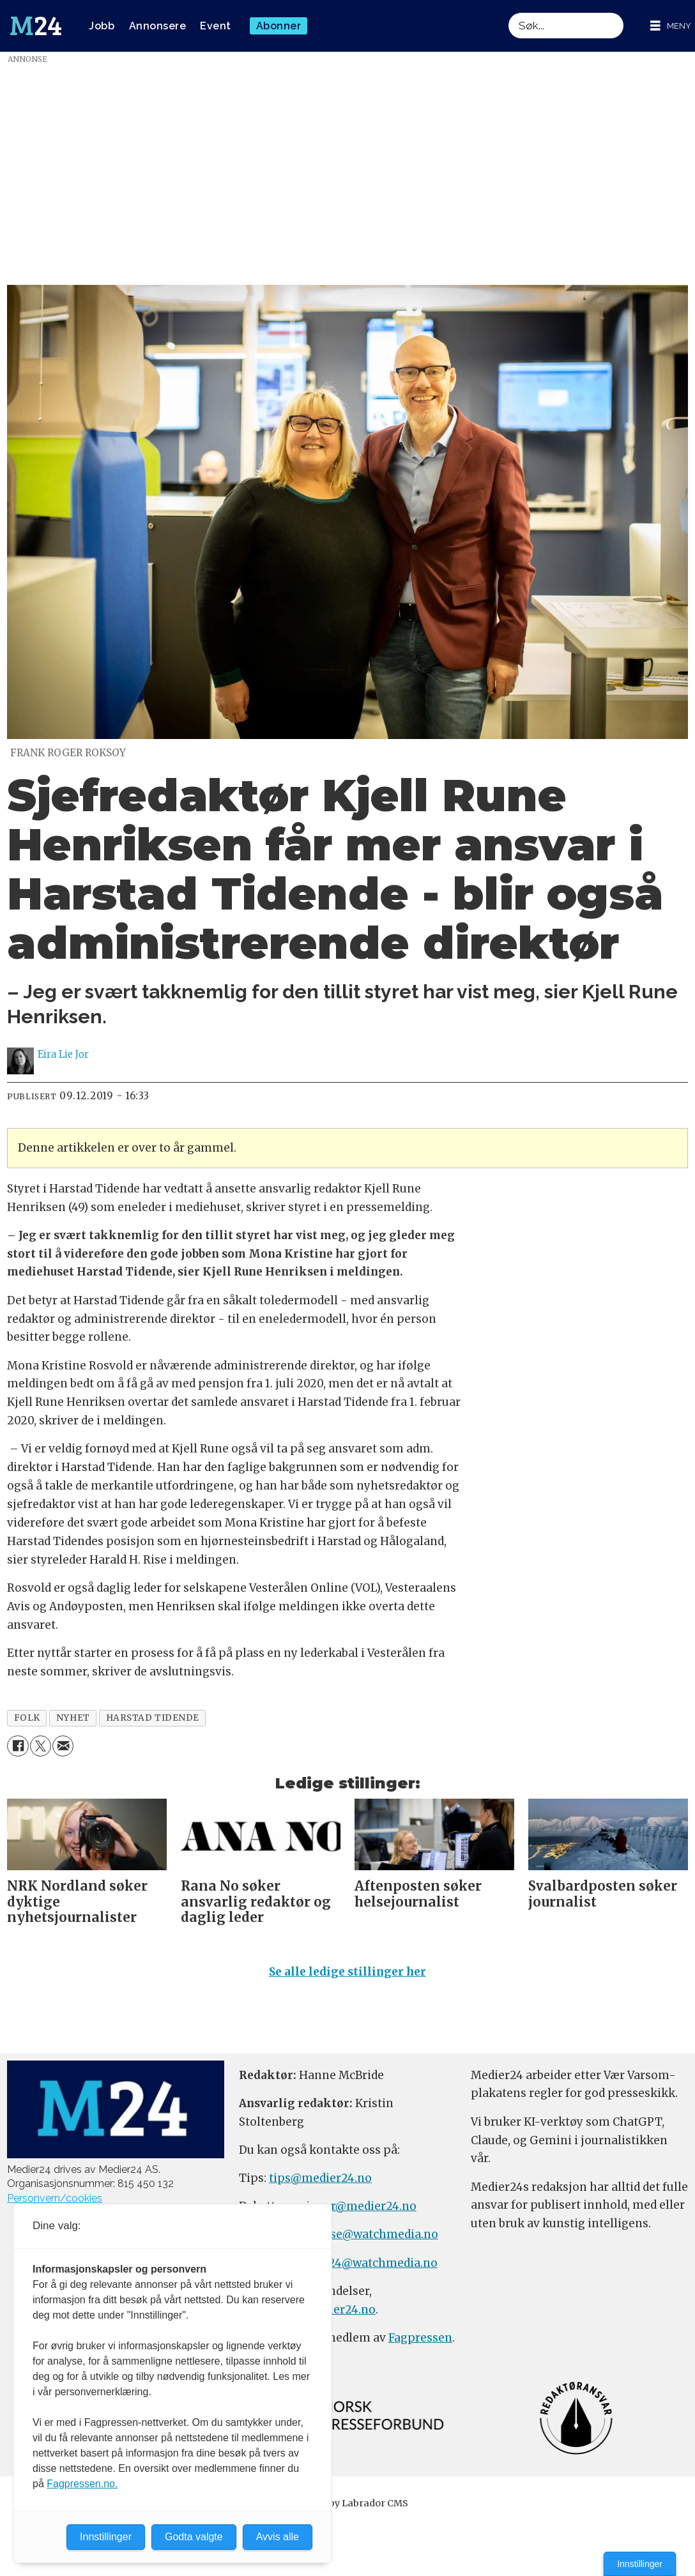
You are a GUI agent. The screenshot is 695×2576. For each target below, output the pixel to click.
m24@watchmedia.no (376, 2268)
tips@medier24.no (320, 2184)
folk (27, 1717)
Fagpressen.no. (82, 2483)
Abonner (279, 26)
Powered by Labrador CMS (347, 2509)
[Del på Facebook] (17, 1746)
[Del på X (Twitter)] (40, 1746)
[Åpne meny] (670, 25)
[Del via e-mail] (62, 1746)
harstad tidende (152, 1717)
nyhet (73, 1717)
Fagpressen (420, 2343)
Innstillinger (639, 2564)
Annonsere (158, 26)
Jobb (101, 26)
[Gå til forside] (35, 26)
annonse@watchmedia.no (366, 2240)
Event (215, 26)
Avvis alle (277, 2536)
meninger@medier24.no (348, 2212)
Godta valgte (194, 2536)
